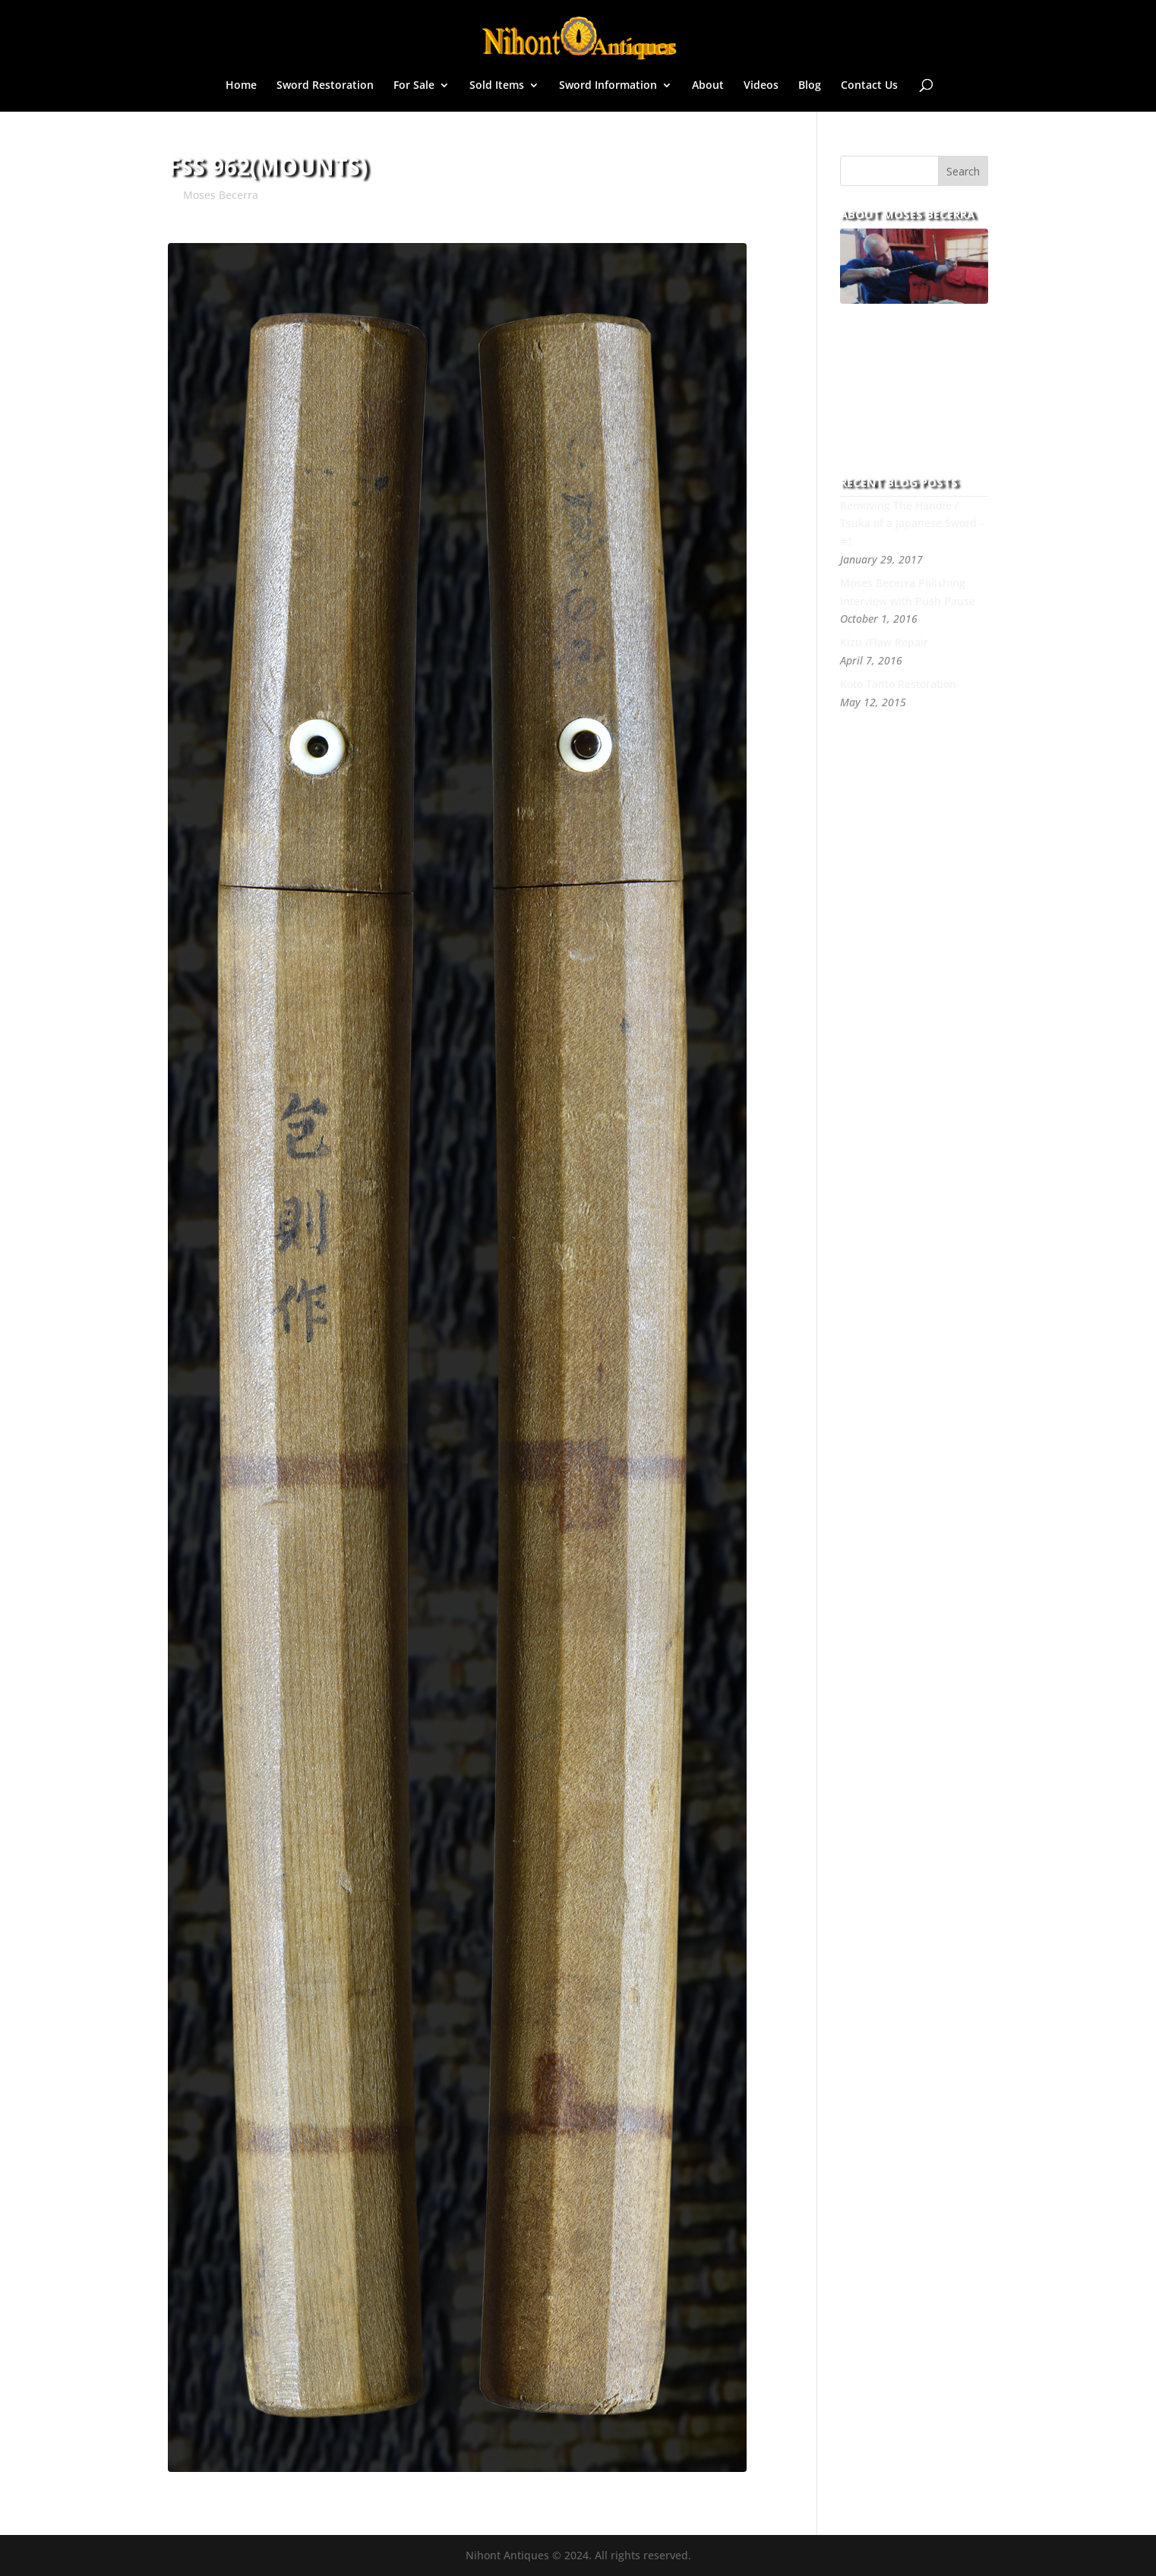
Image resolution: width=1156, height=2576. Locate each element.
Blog (809, 86)
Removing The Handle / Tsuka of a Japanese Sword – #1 (912, 523)
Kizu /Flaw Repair (884, 642)
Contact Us (869, 86)
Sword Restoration (325, 86)
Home (241, 86)
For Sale (413, 86)
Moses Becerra (220, 195)
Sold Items (496, 86)
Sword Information (608, 86)
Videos (761, 86)
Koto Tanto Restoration (898, 684)
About (708, 86)
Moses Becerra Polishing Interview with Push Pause (907, 592)
